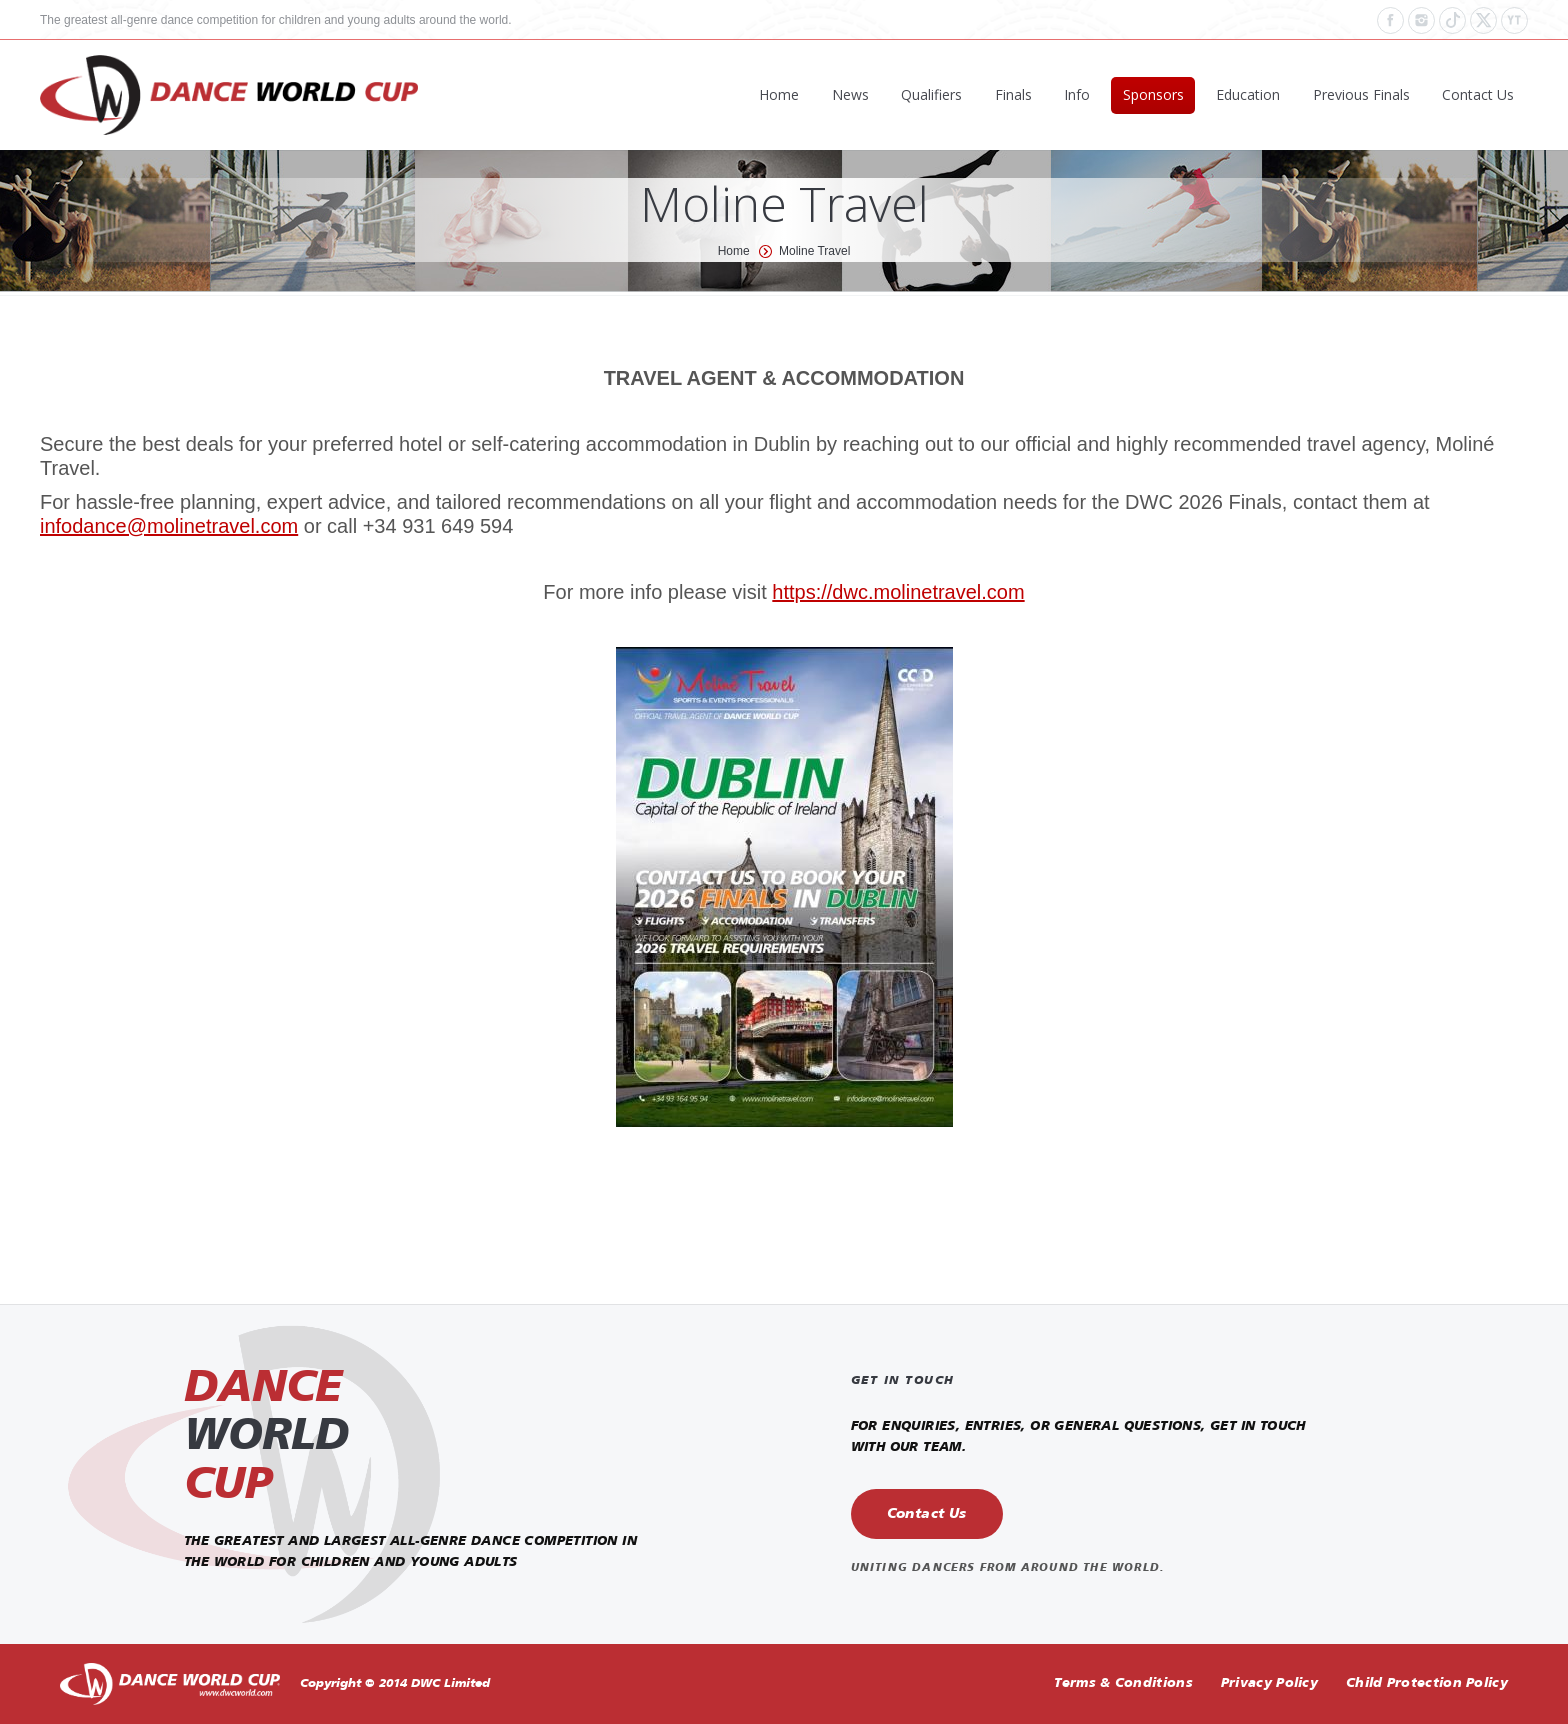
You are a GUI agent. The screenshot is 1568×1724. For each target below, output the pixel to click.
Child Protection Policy (1427, 1683)
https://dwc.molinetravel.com (898, 592)
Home (734, 251)
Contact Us (927, 1514)
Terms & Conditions (1123, 1683)
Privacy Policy (1269, 1683)
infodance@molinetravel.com (169, 526)
